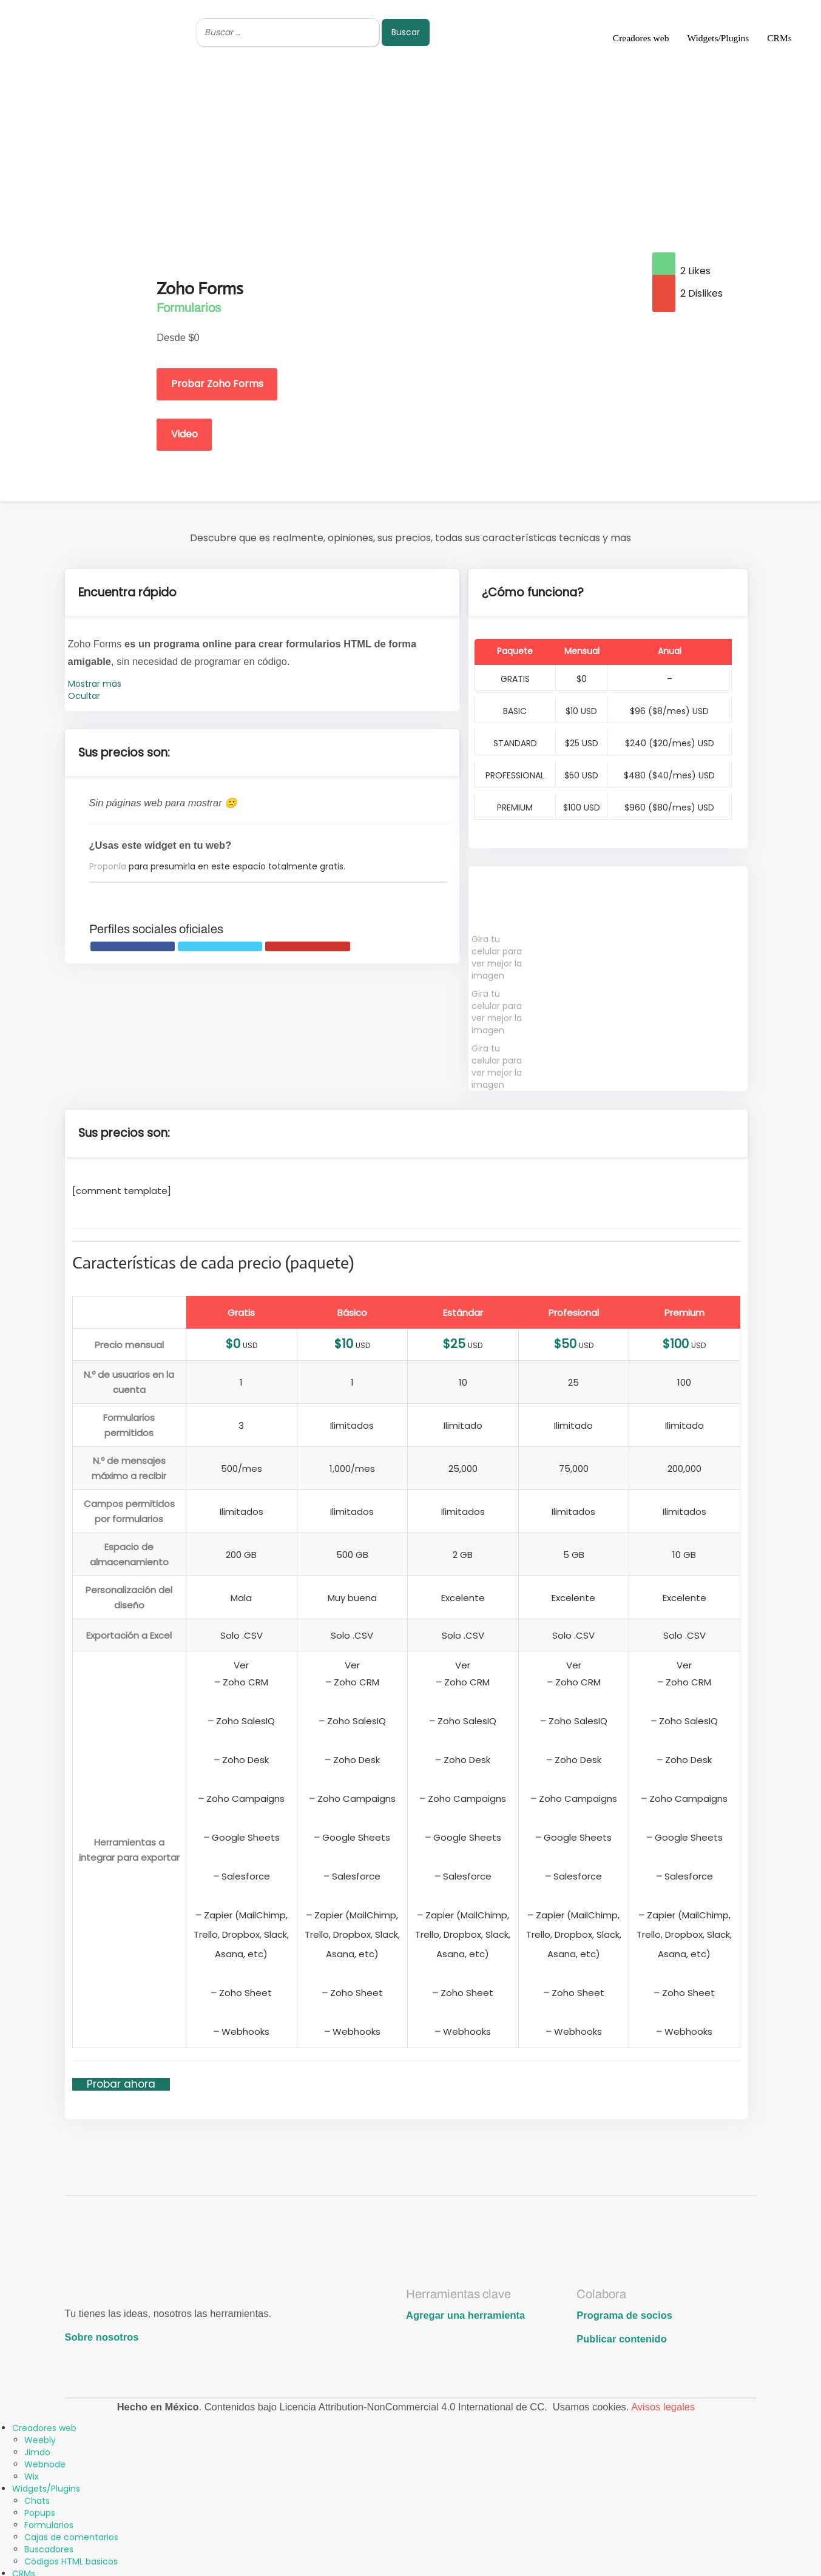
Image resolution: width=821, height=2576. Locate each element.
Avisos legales (663, 2403)
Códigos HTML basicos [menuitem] (71, 2558)
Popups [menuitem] (39, 2509)
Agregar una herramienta (465, 2311)
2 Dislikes (687, 293)
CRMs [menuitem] (23, 2570)
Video (188, 430)
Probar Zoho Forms (221, 380)
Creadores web (641, 38)
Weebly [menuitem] (40, 2436)
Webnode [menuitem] (45, 2461)
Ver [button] (241, 1661)
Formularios (189, 307)
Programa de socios (624, 2311)
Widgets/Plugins (718, 38)
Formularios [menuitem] (48, 2521)
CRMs (779, 38)
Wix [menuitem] (31, 2473)
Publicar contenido (621, 2335)
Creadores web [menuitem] (44, 2424)
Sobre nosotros (102, 2333)
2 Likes (681, 271)
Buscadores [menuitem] (48, 2546)
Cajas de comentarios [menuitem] (71, 2533)
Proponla (107, 863)
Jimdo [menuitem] (37, 2449)
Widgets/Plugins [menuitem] (46, 2485)
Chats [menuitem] (37, 2497)
